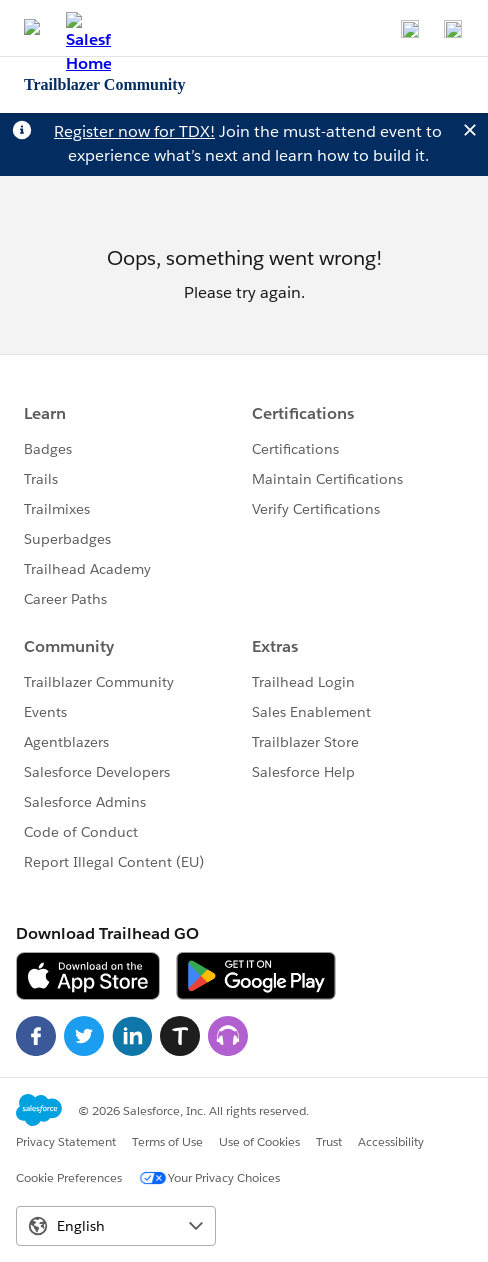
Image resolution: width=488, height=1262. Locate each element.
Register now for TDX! (134, 131)
